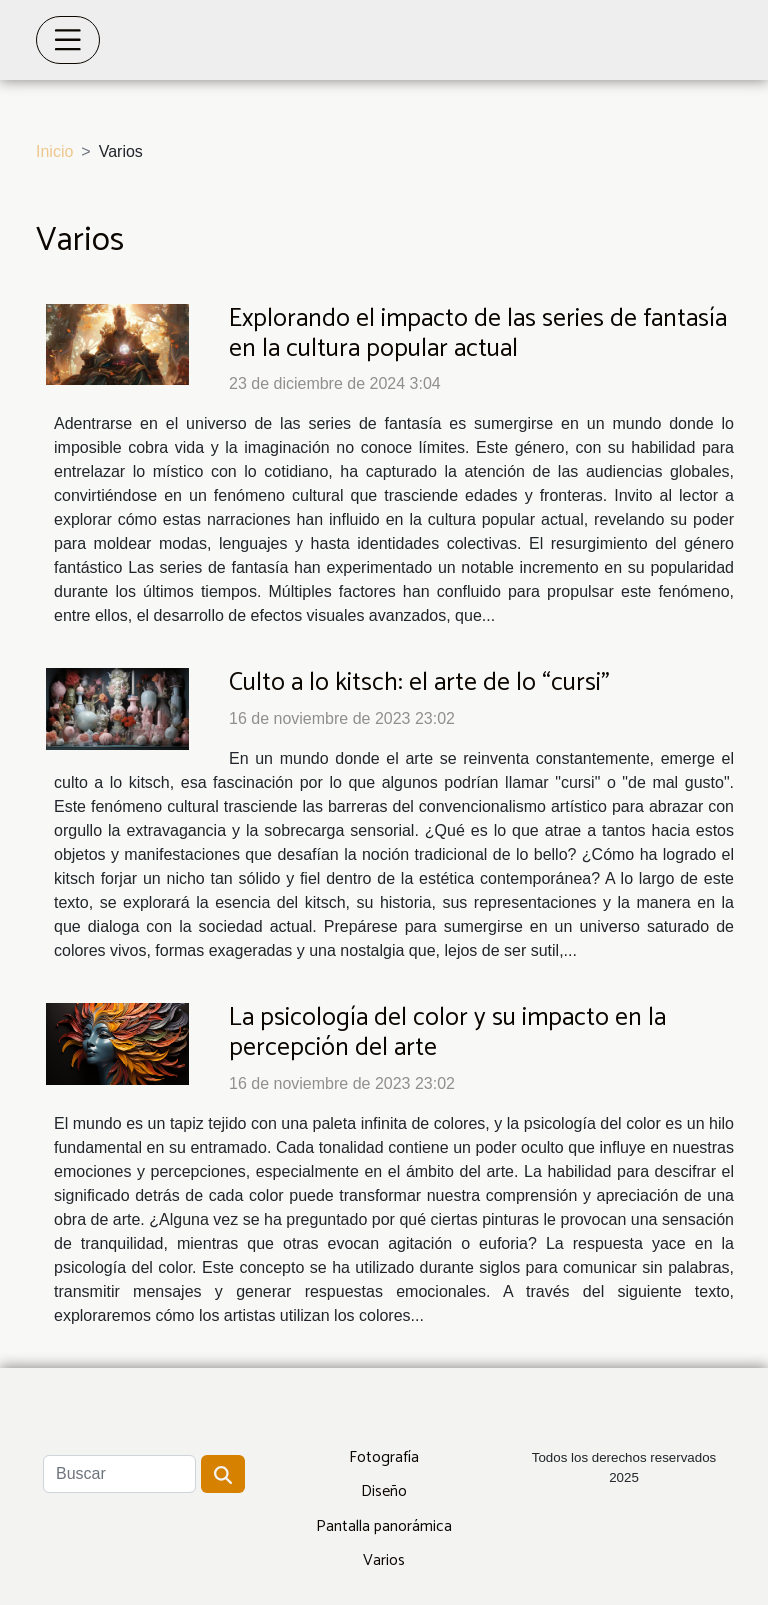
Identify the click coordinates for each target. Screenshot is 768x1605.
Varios (384, 1560)
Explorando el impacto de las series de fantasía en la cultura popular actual (478, 334)
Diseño (384, 1491)
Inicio (54, 151)
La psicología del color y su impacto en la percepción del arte (447, 1033)
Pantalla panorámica (384, 1526)
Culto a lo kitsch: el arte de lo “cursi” (419, 683)
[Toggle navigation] (68, 40)
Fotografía (384, 1457)
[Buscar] (119, 1474)
